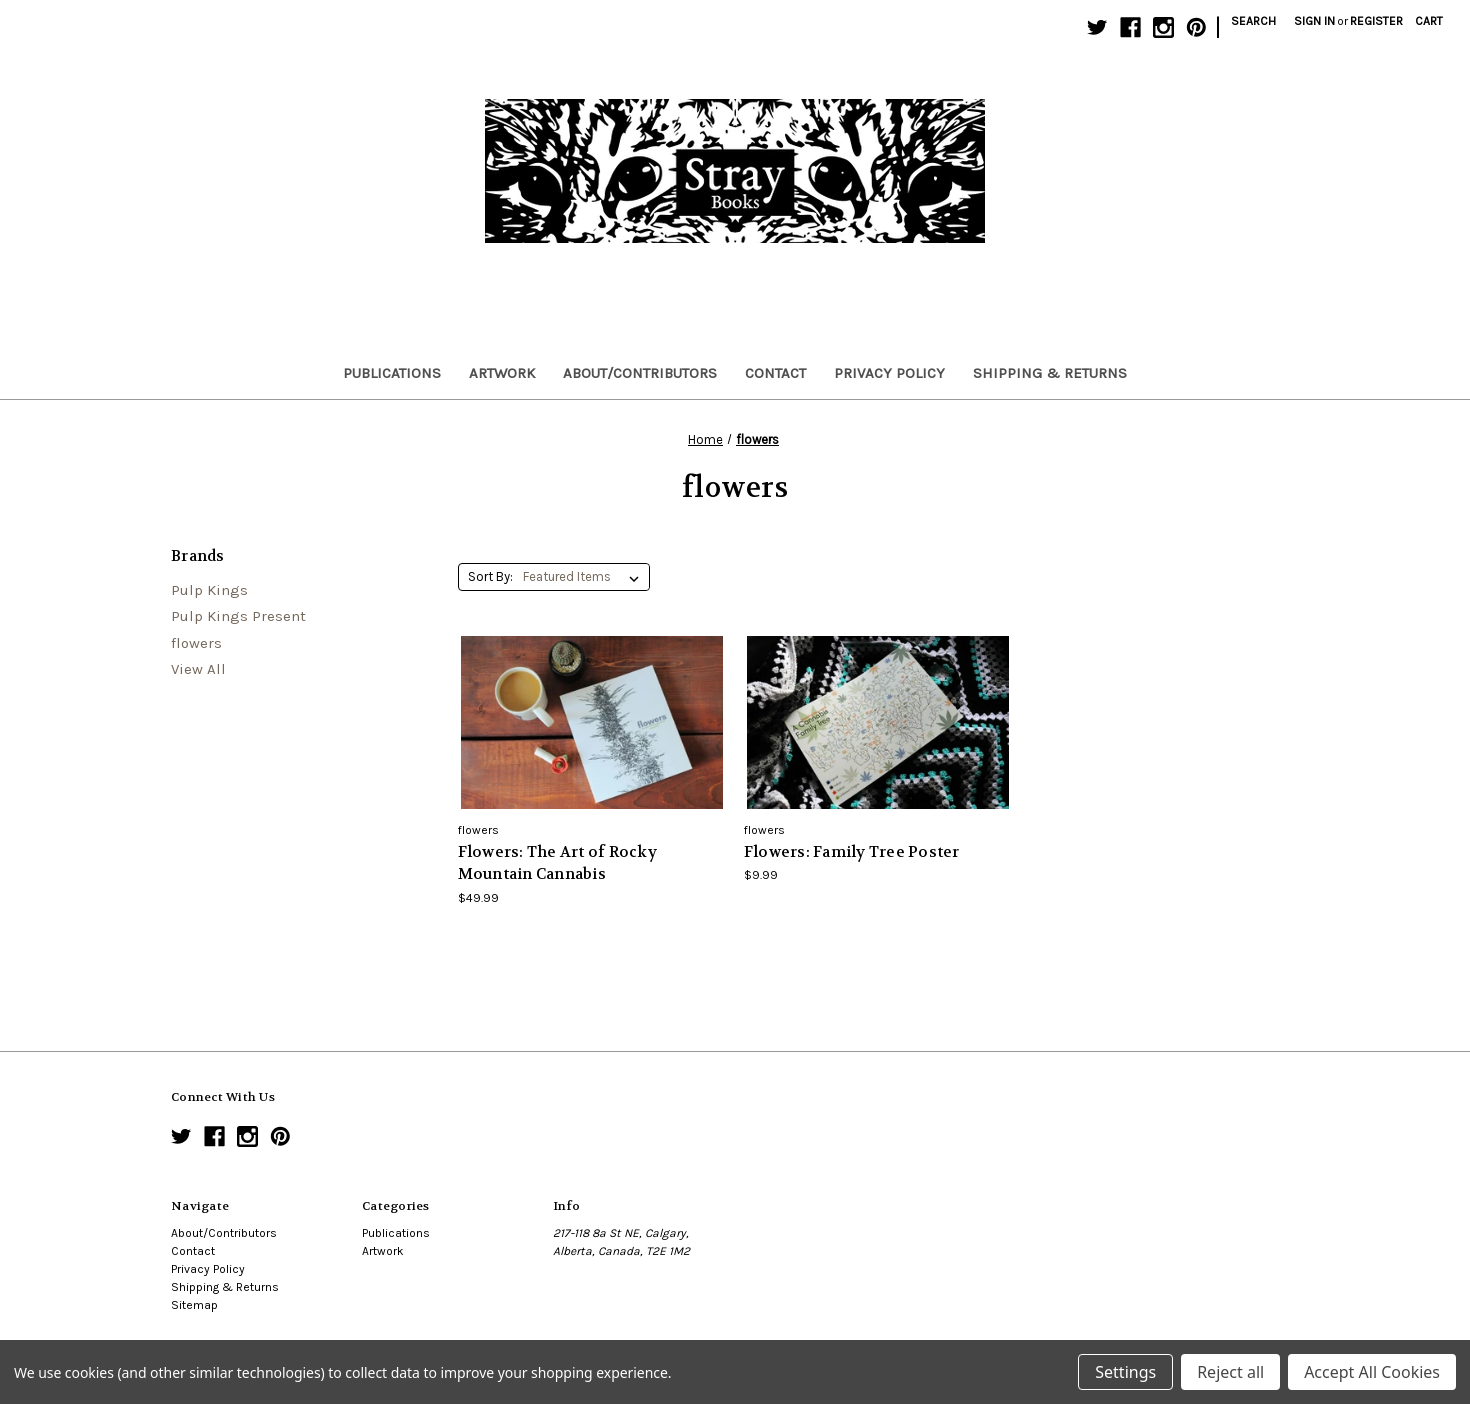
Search (1253, 21)
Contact (775, 373)
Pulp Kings (209, 590)
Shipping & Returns (1050, 373)
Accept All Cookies (1372, 1372)
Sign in (1314, 21)
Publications (392, 373)
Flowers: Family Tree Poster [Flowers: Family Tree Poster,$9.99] (852, 852)
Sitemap (194, 1305)
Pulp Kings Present (238, 616)
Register (1376, 21)
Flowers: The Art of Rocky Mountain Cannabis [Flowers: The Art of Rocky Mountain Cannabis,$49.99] (557, 863)
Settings (1125, 1372)
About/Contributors (640, 373)
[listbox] (585, 577)
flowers (196, 643)
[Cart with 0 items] (1429, 21)
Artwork (502, 373)
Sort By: (490, 576)
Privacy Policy (889, 373)
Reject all (1230, 1372)
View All (198, 669)
